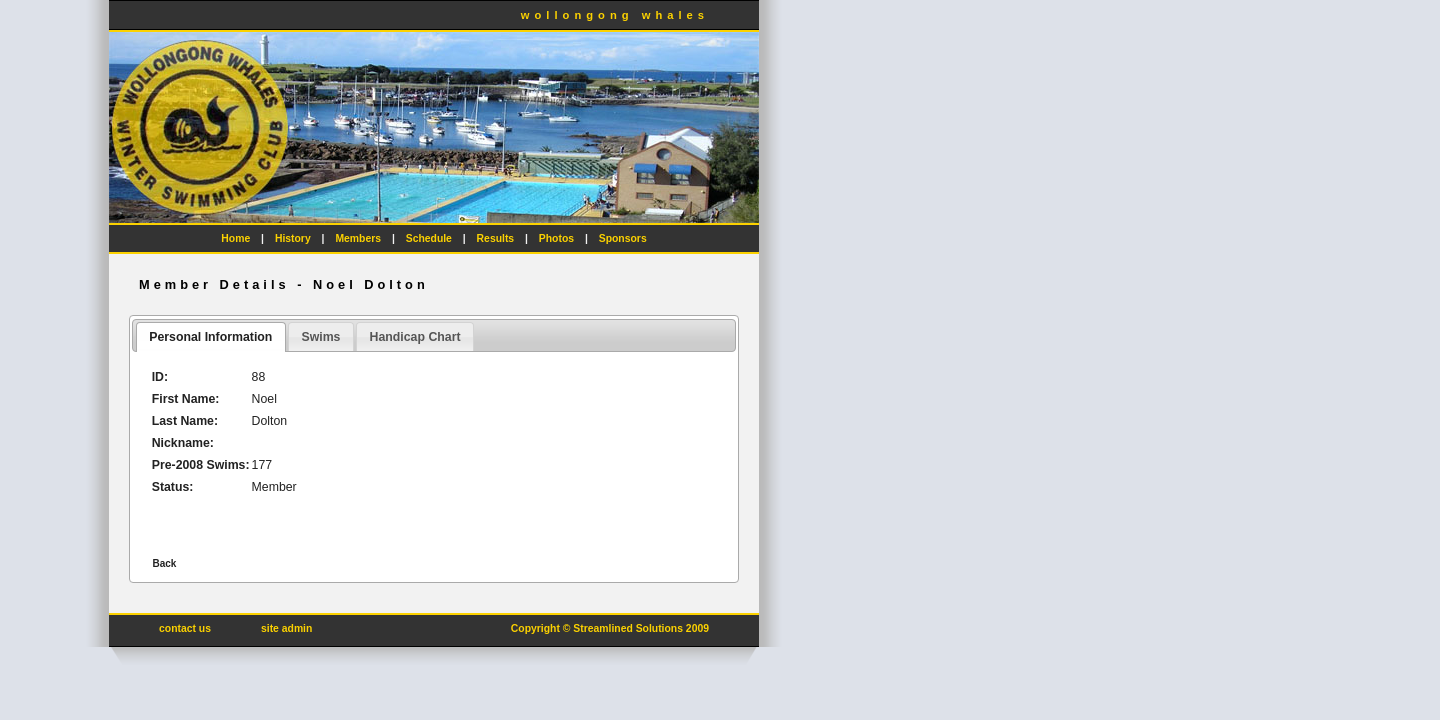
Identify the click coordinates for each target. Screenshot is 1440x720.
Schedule (429, 238)
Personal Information (210, 337)
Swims (320, 337)
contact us (185, 628)
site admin (286, 628)
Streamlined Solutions (628, 628)
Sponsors (623, 238)
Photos (556, 238)
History (293, 238)
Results (496, 238)
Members (358, 238)
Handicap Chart (415, 337)
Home (235, 238)
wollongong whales (615, 15)
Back (164, 563)
